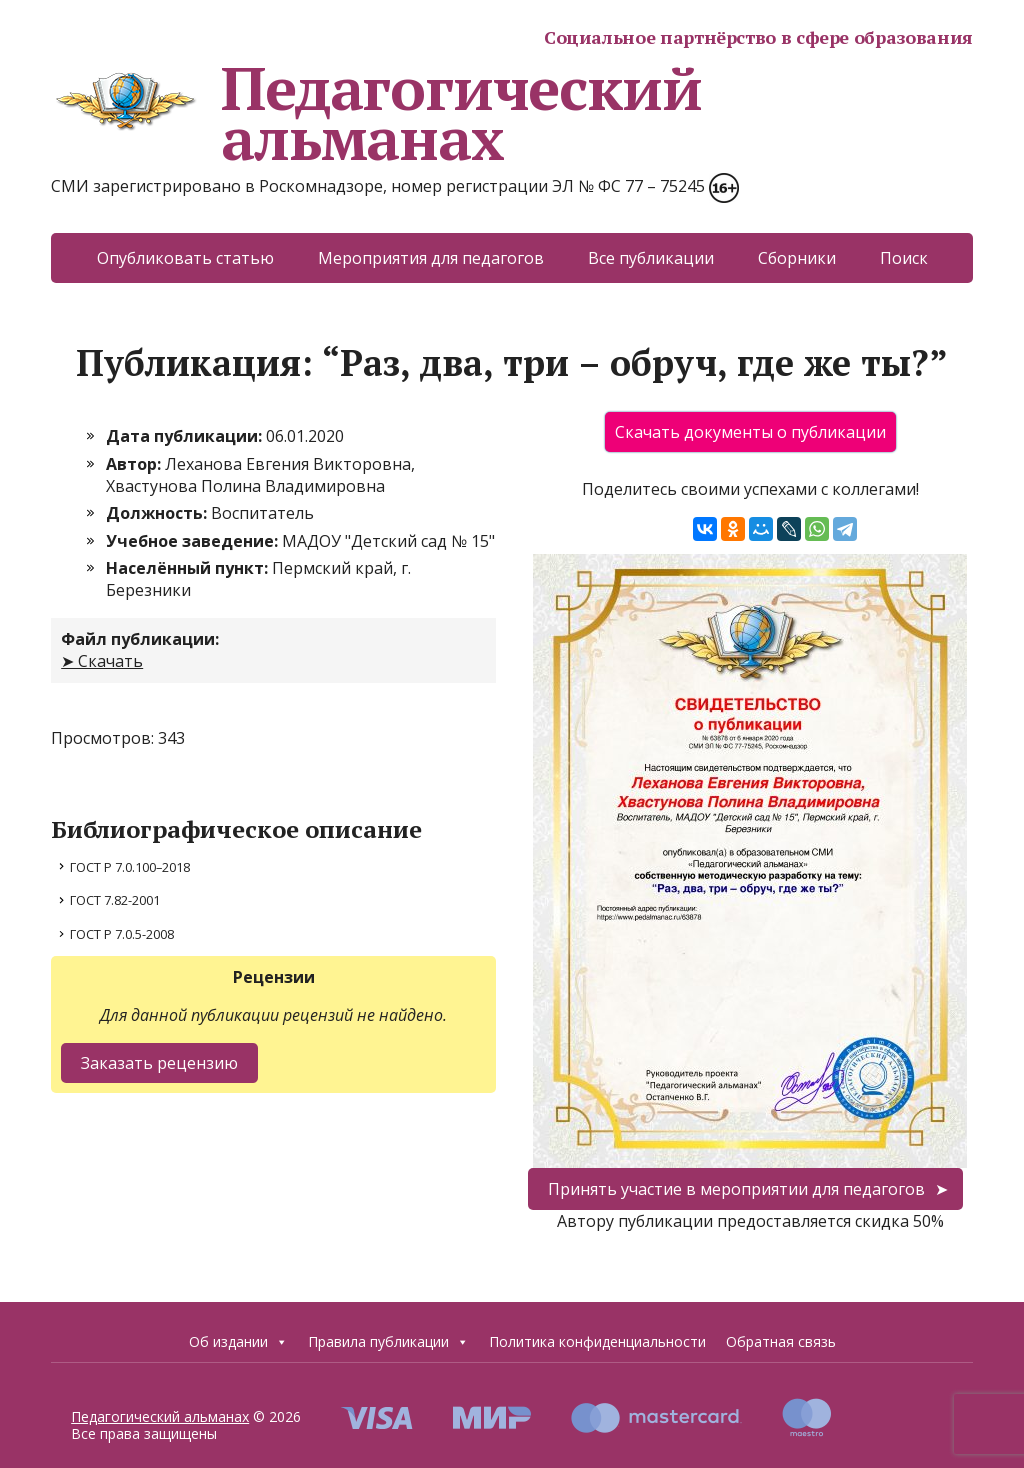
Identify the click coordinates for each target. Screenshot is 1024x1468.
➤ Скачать (102, 661)
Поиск (904, 258)
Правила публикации (388, 1342)
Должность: (158, 513)
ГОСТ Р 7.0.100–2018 (130, 867)
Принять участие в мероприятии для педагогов (736, 1189)
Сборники (797, 258)
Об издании (238, 1342)
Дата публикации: (186, 436)
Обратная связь (781, 1341)
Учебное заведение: (194, 541)
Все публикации (651, 258)
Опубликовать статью (185, 258)
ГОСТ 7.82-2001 (115, 900)
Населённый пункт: (189, 568)
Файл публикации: (140, 639)
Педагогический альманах (376, 113)
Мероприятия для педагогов (431, 258)
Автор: (135, 464)
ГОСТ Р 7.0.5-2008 (122, 934)
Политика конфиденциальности (597, 1341)
